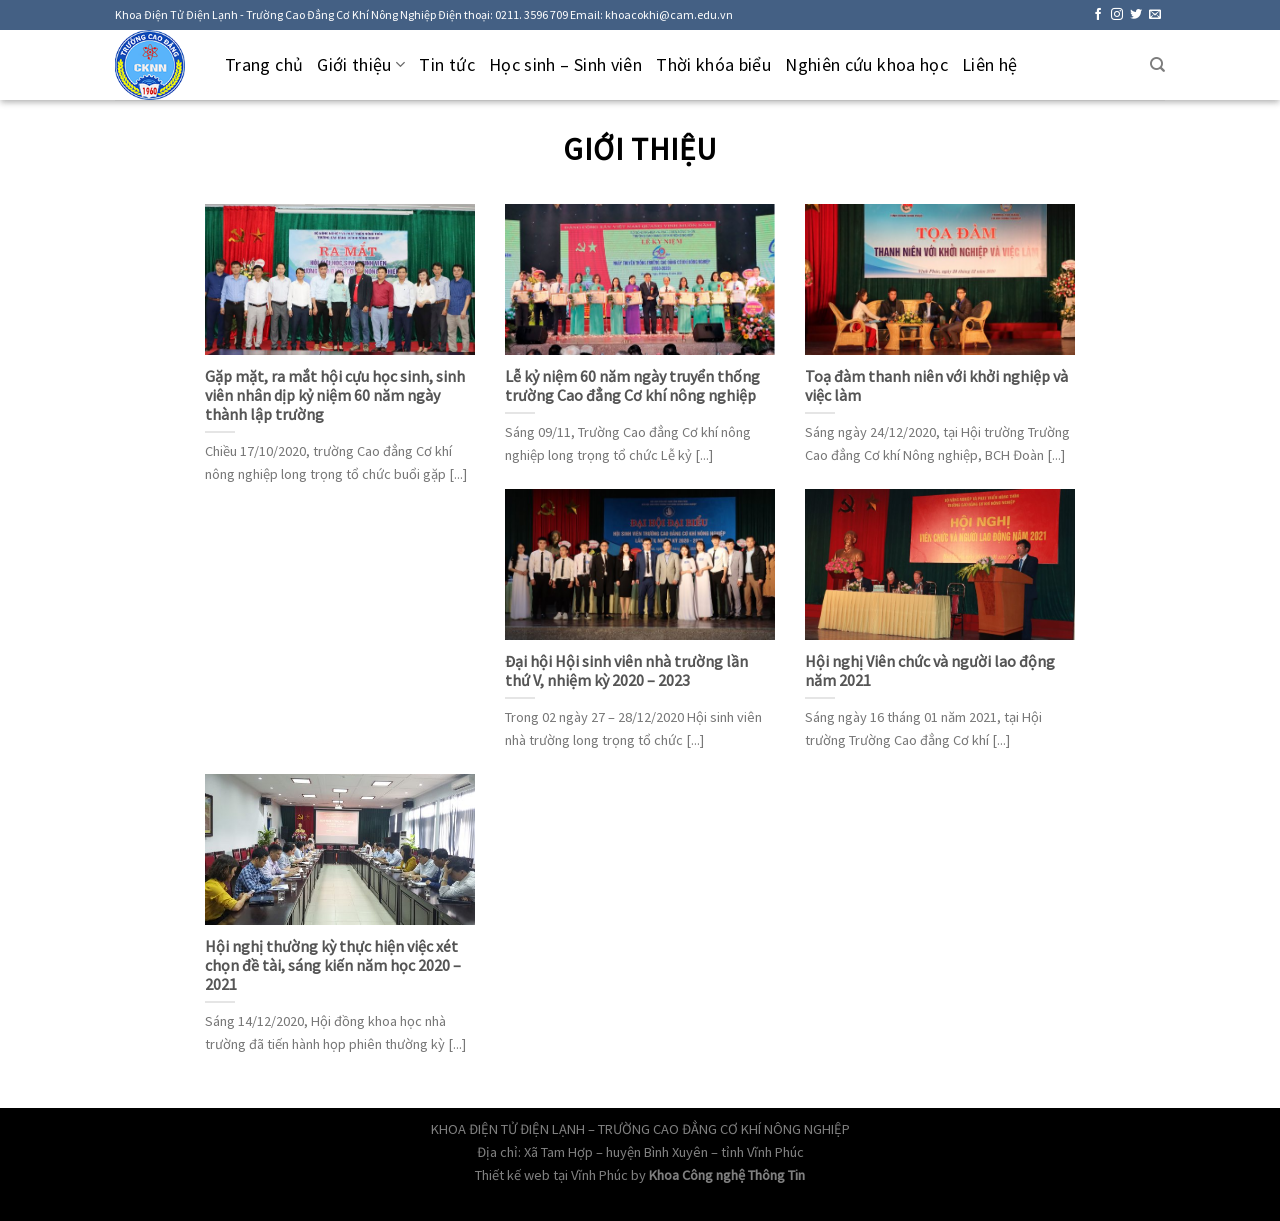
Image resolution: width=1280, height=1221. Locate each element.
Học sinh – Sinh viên (565, 64)
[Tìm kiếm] (1157, 65)
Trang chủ (264, 64)
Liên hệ (990, 64)
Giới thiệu (361, 64)
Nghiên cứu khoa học (866, 64)
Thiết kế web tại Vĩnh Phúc (551, 1175)
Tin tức (447, 64)
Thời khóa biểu (713, 64)
